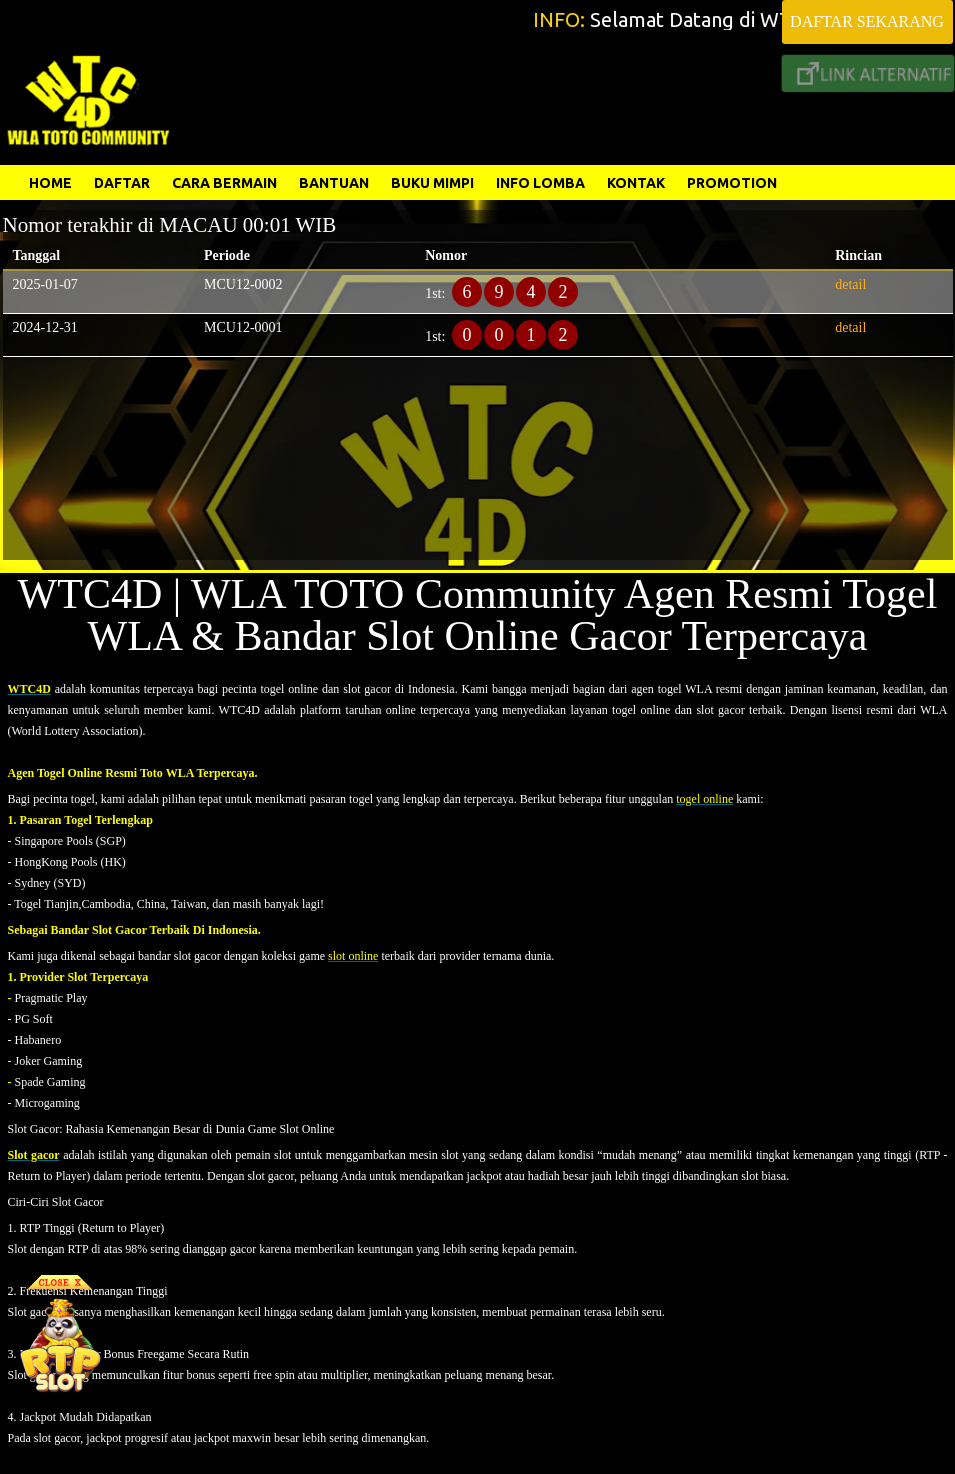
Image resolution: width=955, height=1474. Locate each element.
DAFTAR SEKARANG (867, 21)
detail (850, 284)
